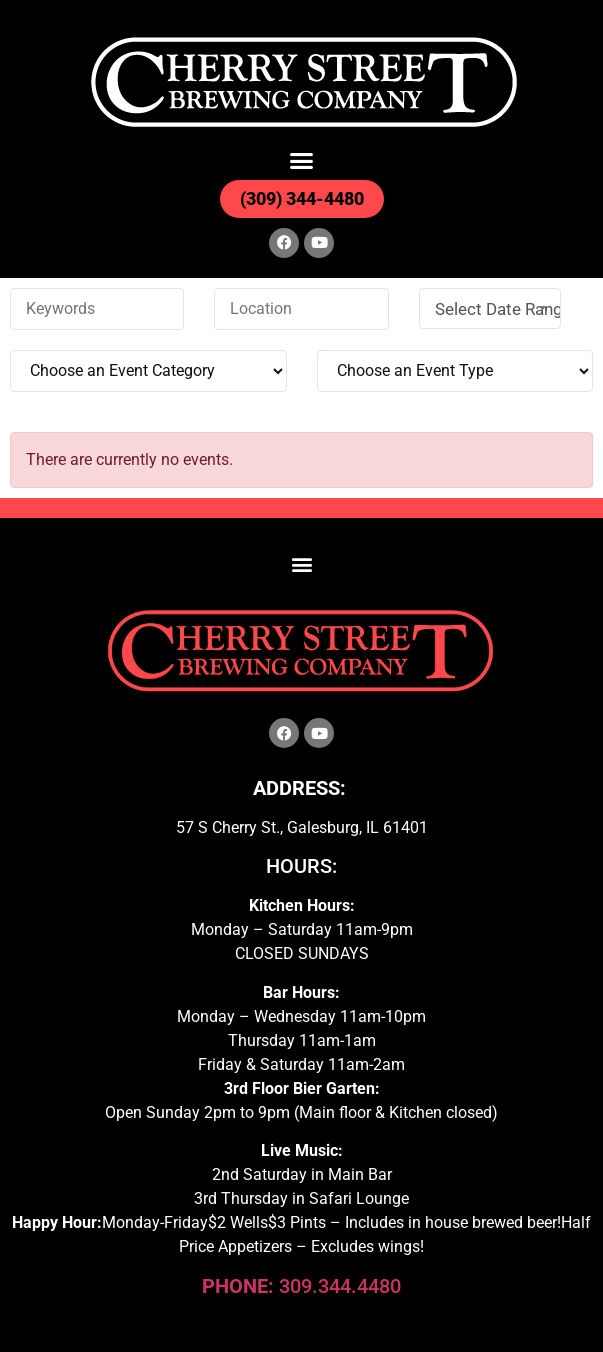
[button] (302, 161)
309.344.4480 (301, 1286)
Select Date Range (498, 309)
